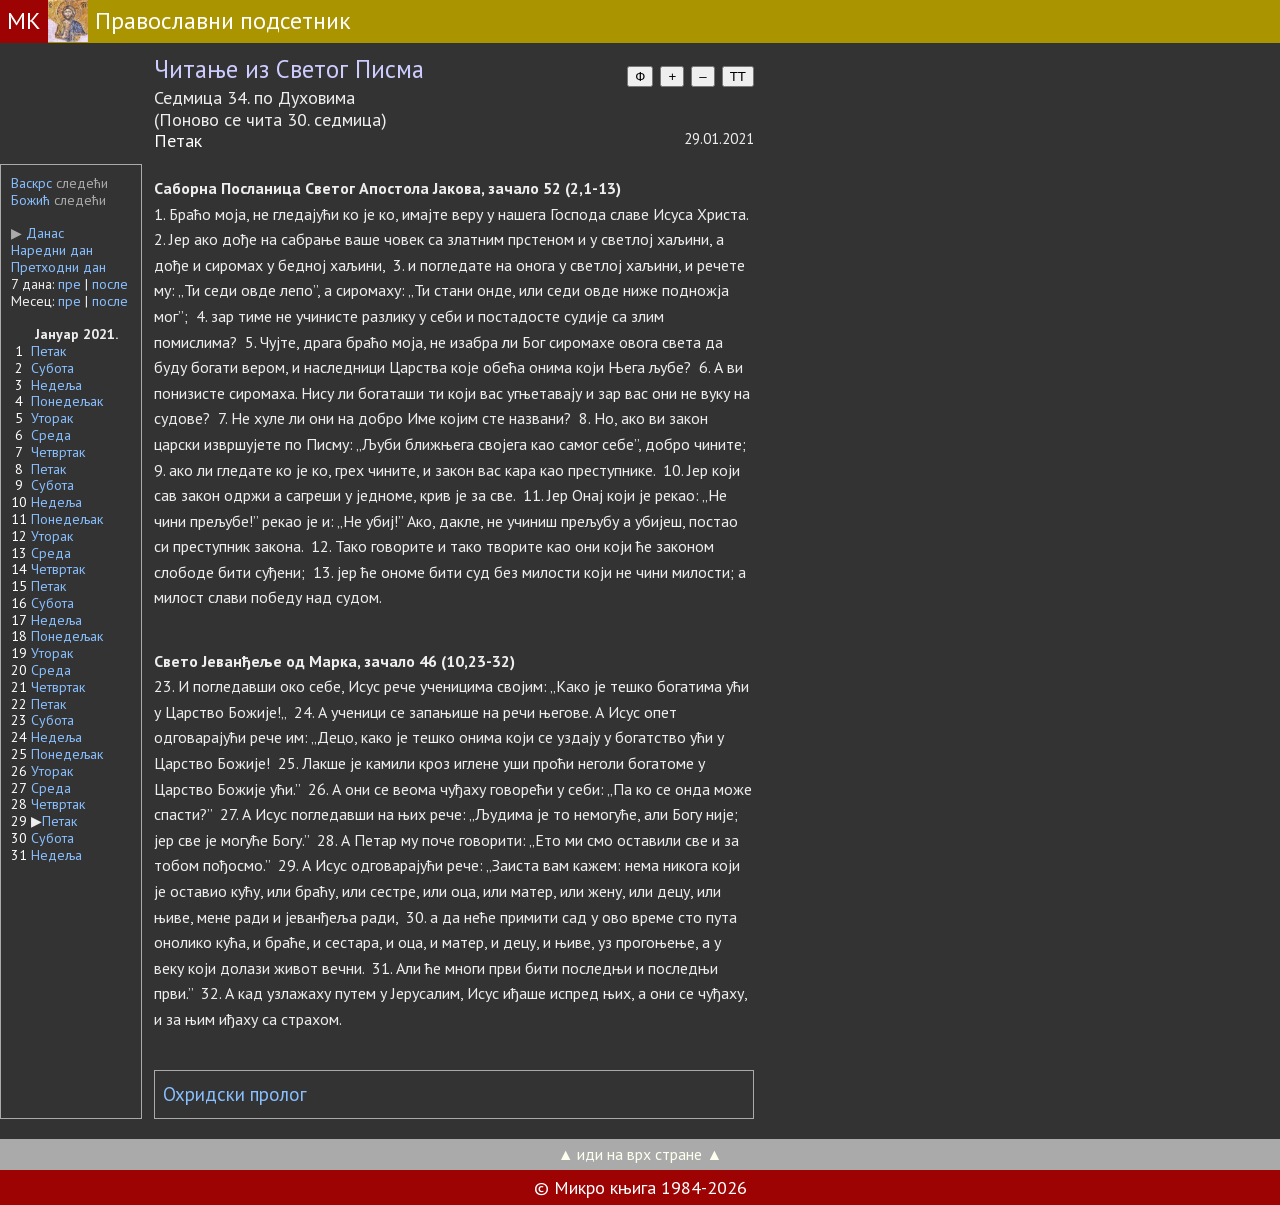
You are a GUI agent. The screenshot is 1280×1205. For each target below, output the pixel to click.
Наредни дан (52, 250)
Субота (52, 368)
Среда (51, 435)
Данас (37, 233)
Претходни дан (58, 267)
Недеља (56, 385)
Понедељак (67, 401)
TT (738, 76)
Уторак (52, 418)
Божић (30, 200)
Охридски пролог (235, 1094)
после (110, 284)
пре (69, 284)
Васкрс (31, 183)
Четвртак (58, 452)
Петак (48, 351)
